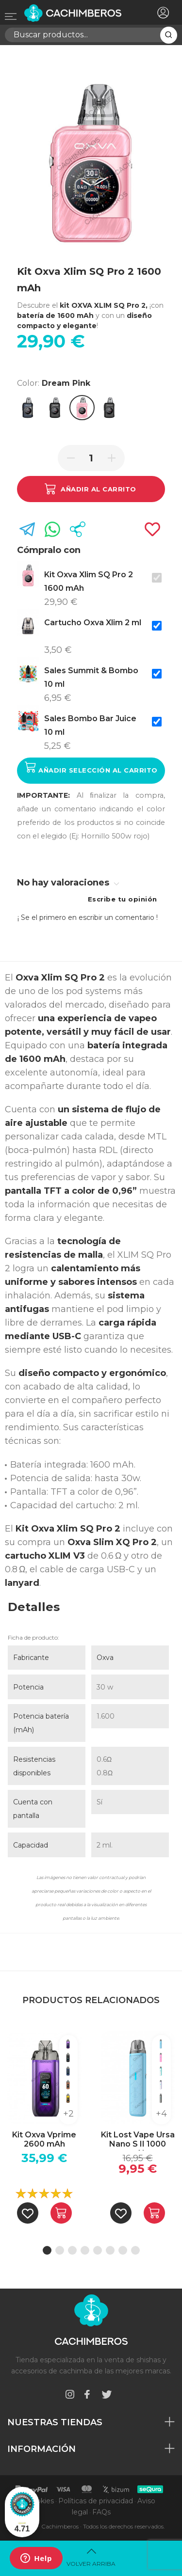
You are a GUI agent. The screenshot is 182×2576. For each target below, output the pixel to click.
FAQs (101, 2512)
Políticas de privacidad (95, 2501)
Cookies (40, 2501)
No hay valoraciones (68, 882)
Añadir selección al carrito (91, 767)
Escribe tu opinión (122, 899)
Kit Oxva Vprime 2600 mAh (44, 2139)
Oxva (105, 1657)
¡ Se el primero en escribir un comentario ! (87, 917)
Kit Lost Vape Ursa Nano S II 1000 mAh (138, 2140)
